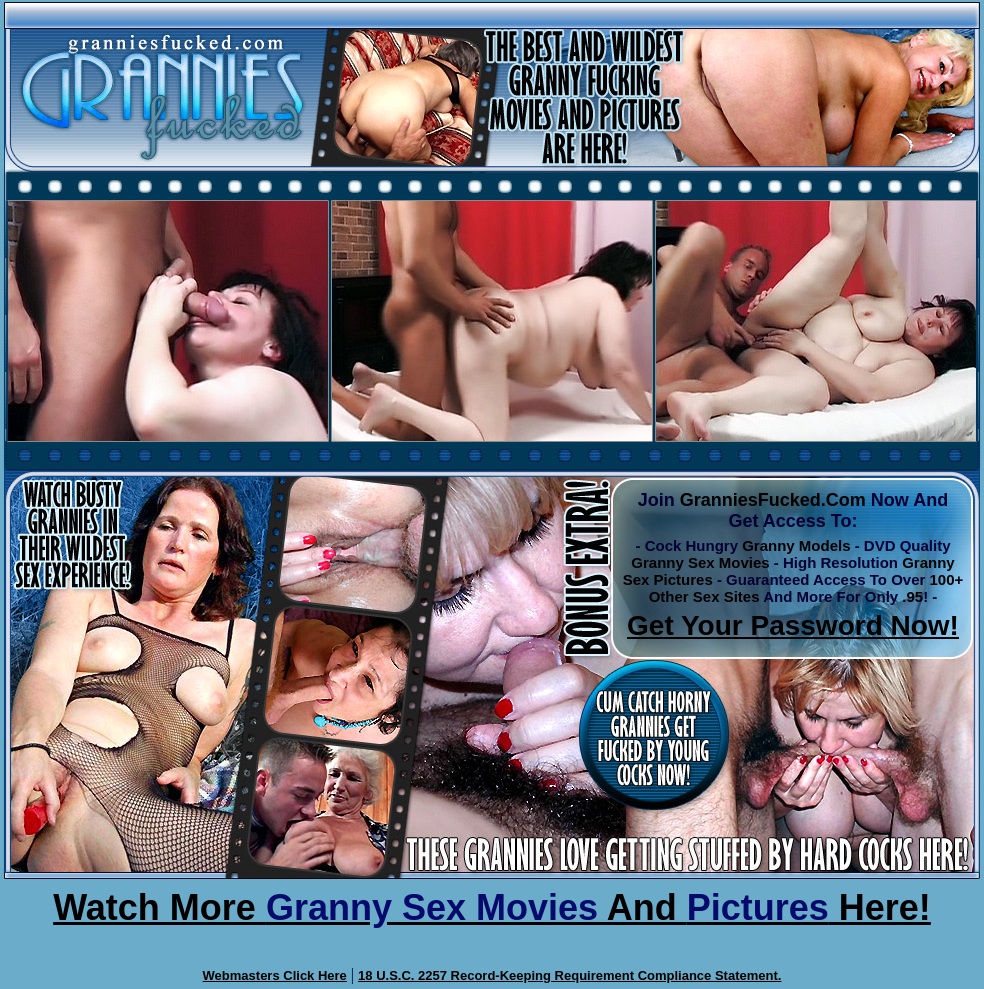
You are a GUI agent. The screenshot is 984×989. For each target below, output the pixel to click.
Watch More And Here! (492, 907)
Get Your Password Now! (793, 625)
